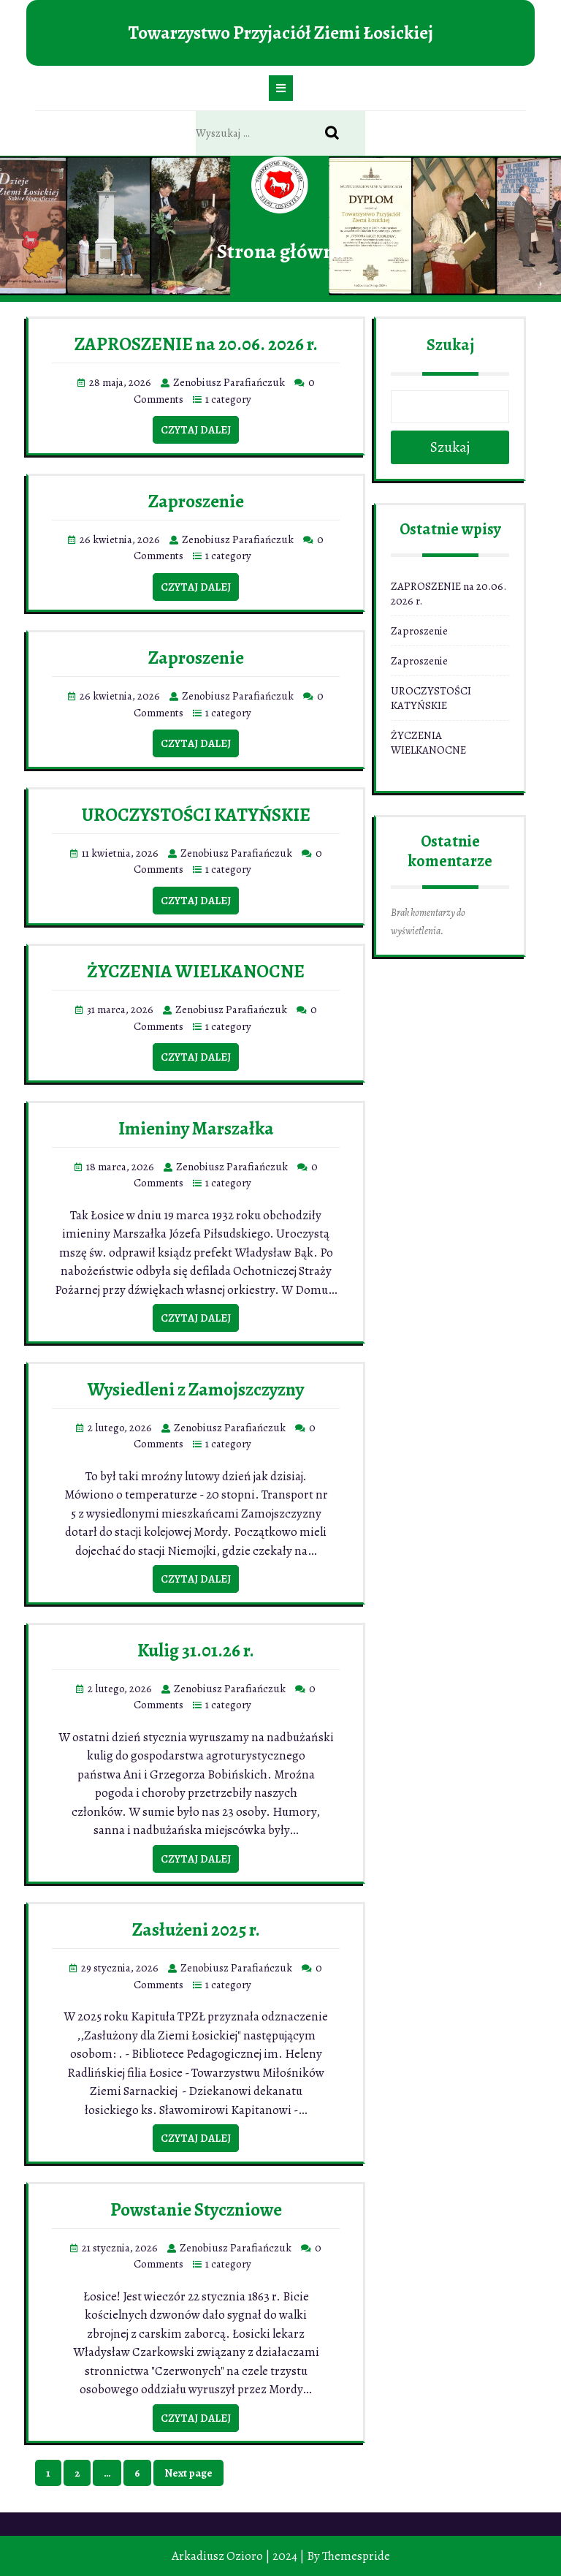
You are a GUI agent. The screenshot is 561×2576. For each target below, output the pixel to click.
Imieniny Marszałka (196, 1128)
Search (339, 134)
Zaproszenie (196, 501)
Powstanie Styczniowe (196, 2209)
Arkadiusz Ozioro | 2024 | (238, 2555)
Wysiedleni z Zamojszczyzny (196, 1389)
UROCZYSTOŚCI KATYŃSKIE (196, 815)
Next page (188, 2473)
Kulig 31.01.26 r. (195, 1650)
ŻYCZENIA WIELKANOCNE (196, 971)
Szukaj (450, 345)
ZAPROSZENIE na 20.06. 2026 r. (196, 344)
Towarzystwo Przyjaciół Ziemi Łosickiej (280, 32)
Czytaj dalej (196, 430)
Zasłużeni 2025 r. (196, 1929)
